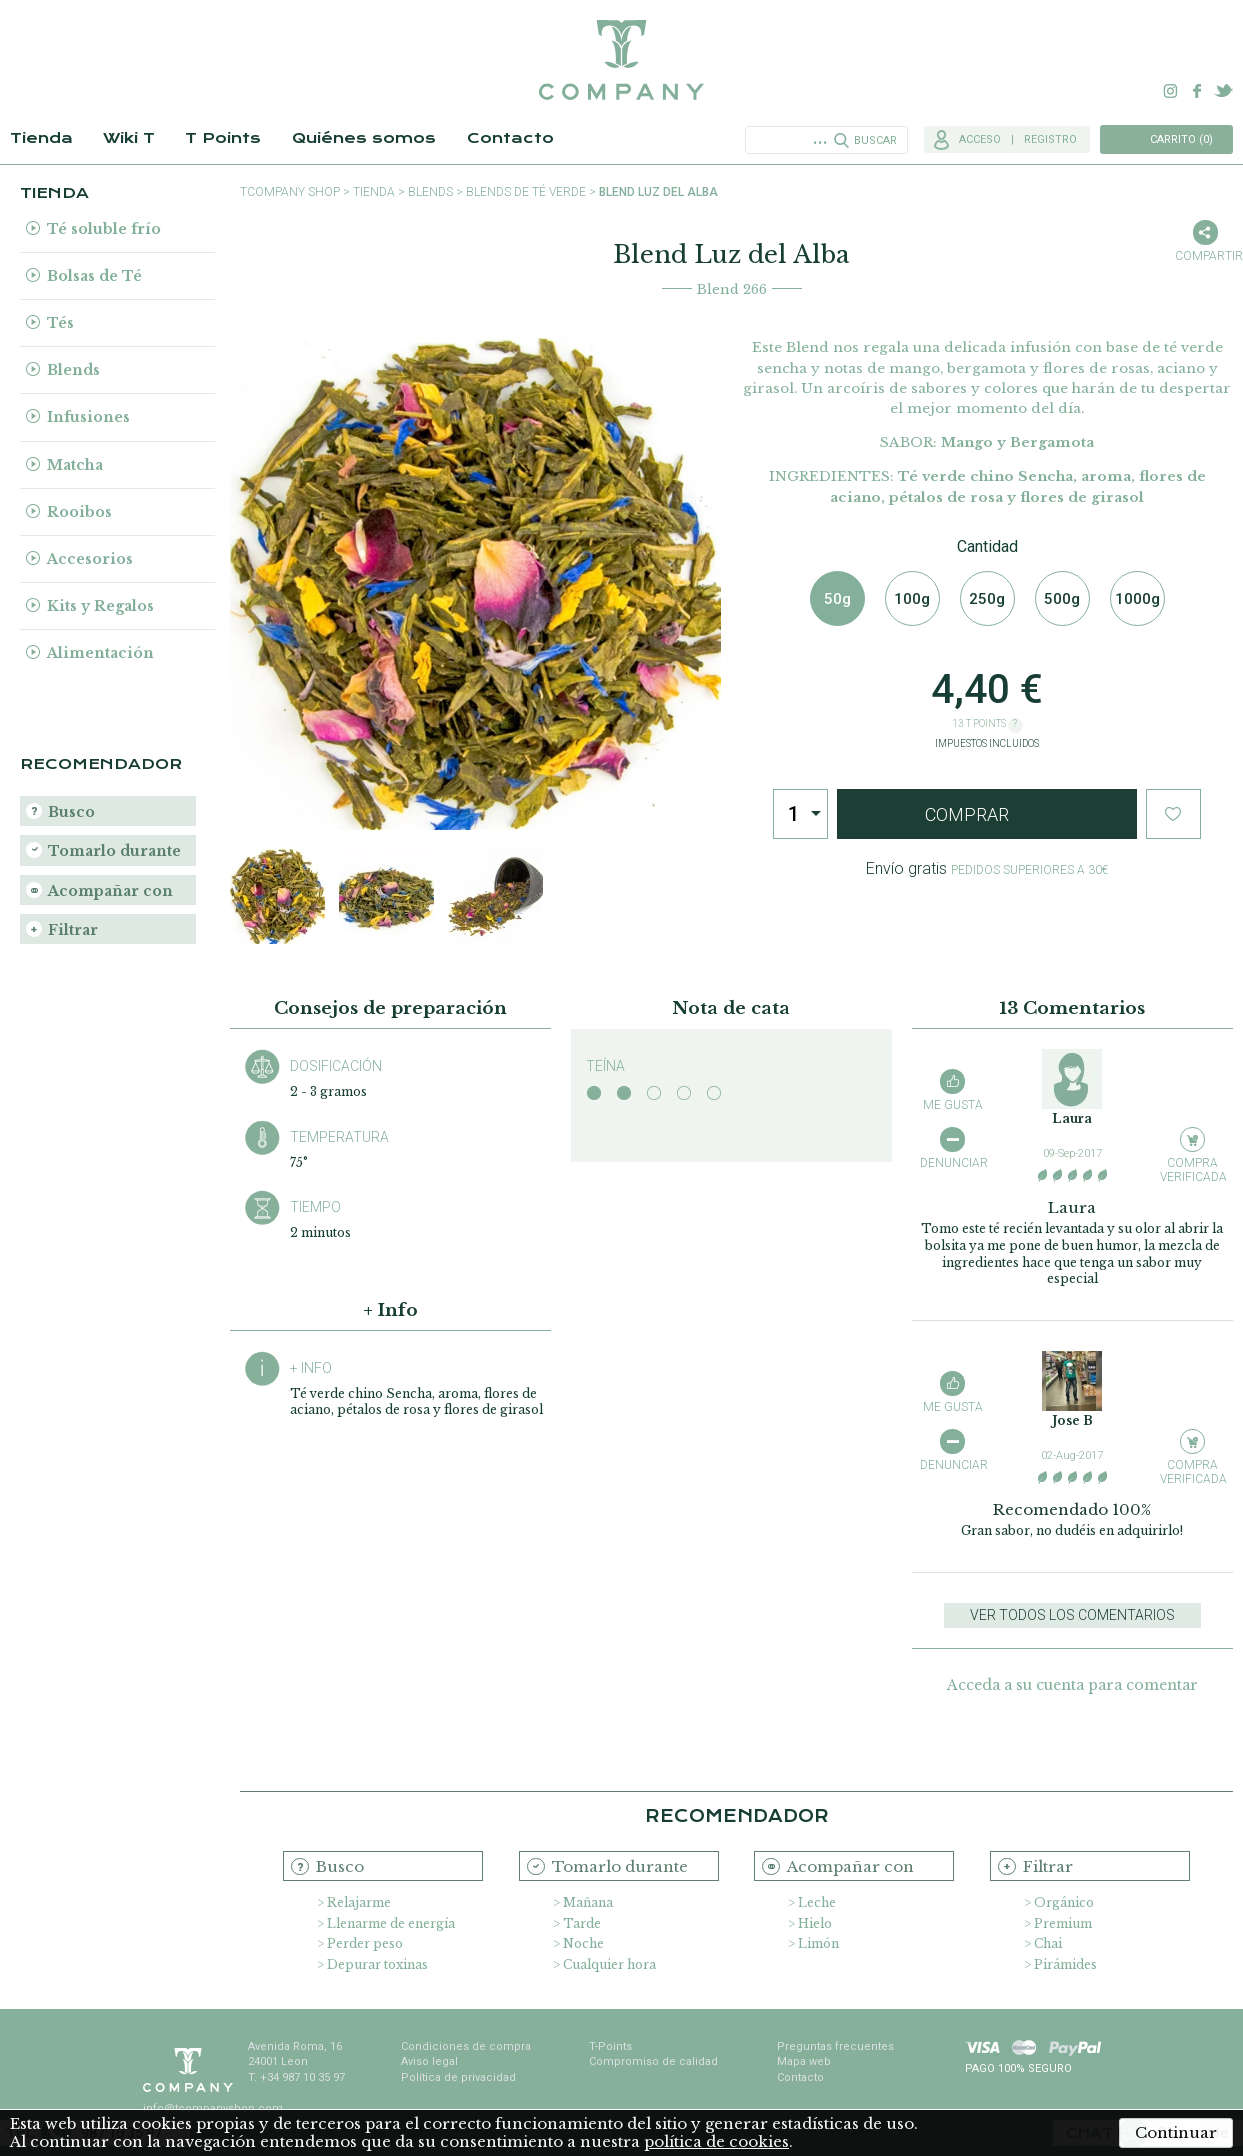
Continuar (1176, 2132)
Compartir (1205, 256)
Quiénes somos (364, 138)
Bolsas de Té (94, 276)
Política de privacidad (458, 2077)
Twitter (1223, 91)
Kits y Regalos (100, 606)
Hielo (815, 1923)
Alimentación (100, 653)
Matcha (75, 465)
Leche (817, 1902)
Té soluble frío (104, 229)
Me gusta (953, 1105)
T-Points (610, 2046)
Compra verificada (1192, 1169)
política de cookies (716, 2141)
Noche (583, 1943)
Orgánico (1064, 1902)
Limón (818, 1943)
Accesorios (90, 559)
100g (912, 599)
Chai (1048, 1943)
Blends (73, 370)
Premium (1063, 1923)
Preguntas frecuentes (835, 2046)
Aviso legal (429, 2061)
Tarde (582, 1923)
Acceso (980, 139)
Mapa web (804, 2061)
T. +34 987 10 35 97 (296, 2077)
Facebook (1197, 91)
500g (1062, 599)
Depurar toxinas (377, 1964)
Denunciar (952, 1163)
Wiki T (129, 138)
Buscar (875, 140)
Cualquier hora (609, 1964)
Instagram (1171, 91)
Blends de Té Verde (526, 192)
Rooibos (79, 512)
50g (837, 599)
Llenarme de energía (391, 1923)
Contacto (510, 138)
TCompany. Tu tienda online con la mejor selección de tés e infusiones (621, 60)
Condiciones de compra (466, 2046)
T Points (223, 138)
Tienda (41, 138)
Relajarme (359, 1902)
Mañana (588, 1902)
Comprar (967, 814)
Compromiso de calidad (653, 2061)
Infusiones (88, 417)
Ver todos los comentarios (1072, 1615)
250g (987, 599)
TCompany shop (290, 192)
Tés (60, 323)
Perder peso (365, 1943)
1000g (1137, 599)
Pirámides (1065, 1964)
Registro (1050, 139)
